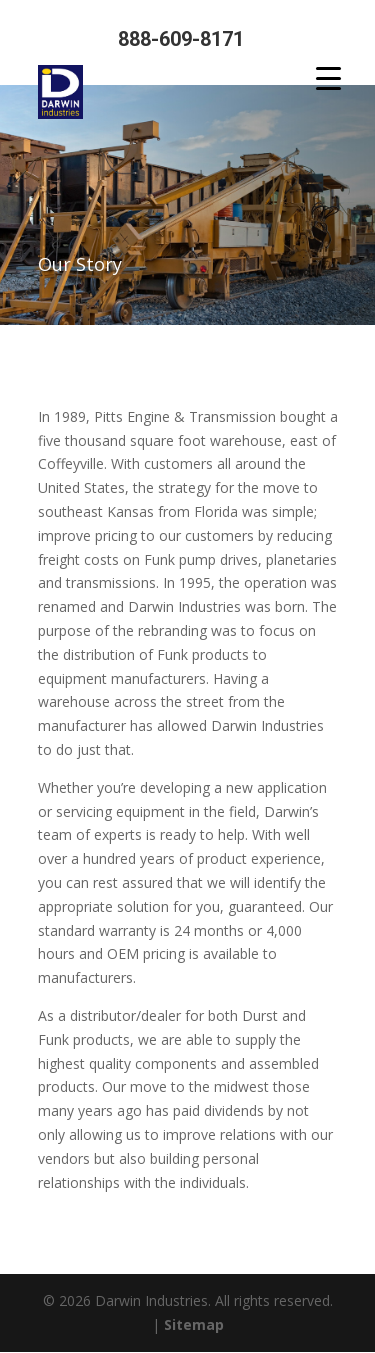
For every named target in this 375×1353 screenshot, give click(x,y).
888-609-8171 (181, 39)
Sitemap (194, 1324)
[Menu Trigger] (328, 77)
